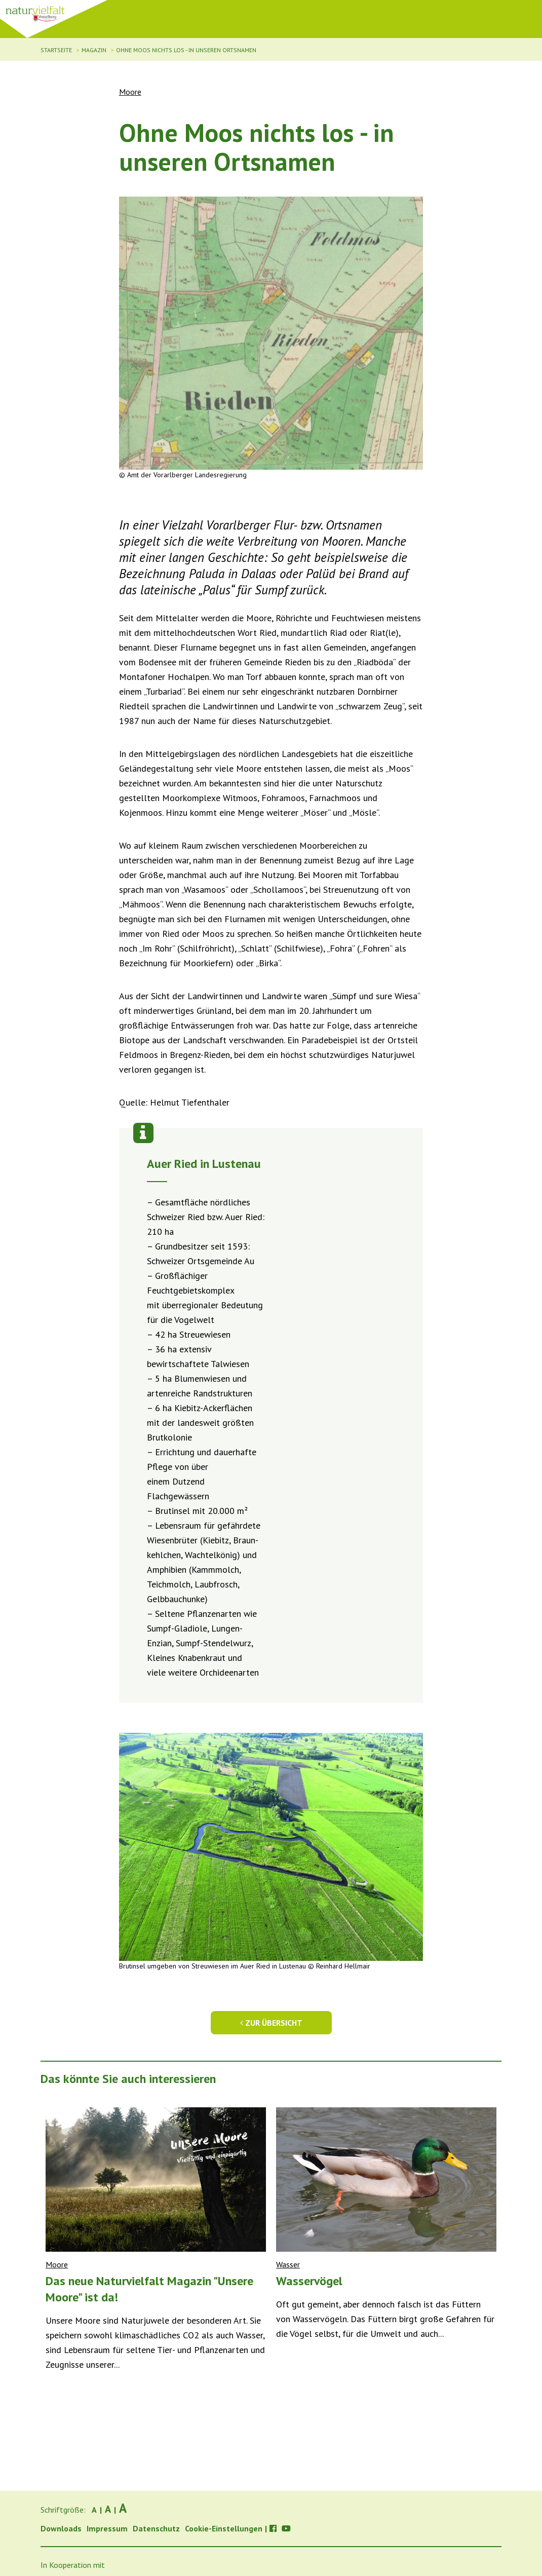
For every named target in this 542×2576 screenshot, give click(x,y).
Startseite (56, 50)
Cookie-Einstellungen (223, 2528)
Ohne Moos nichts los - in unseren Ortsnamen (186, 50)
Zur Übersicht (271, 2023)
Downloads (61, 2528)
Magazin (94, 50)
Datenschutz (156, 2528)
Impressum (107, 2528)
